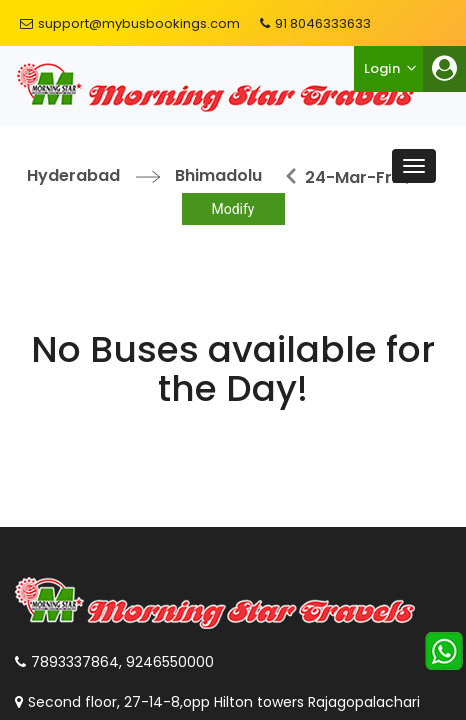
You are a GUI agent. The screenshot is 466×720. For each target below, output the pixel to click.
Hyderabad (73, 175)
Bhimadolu (218, 175)
